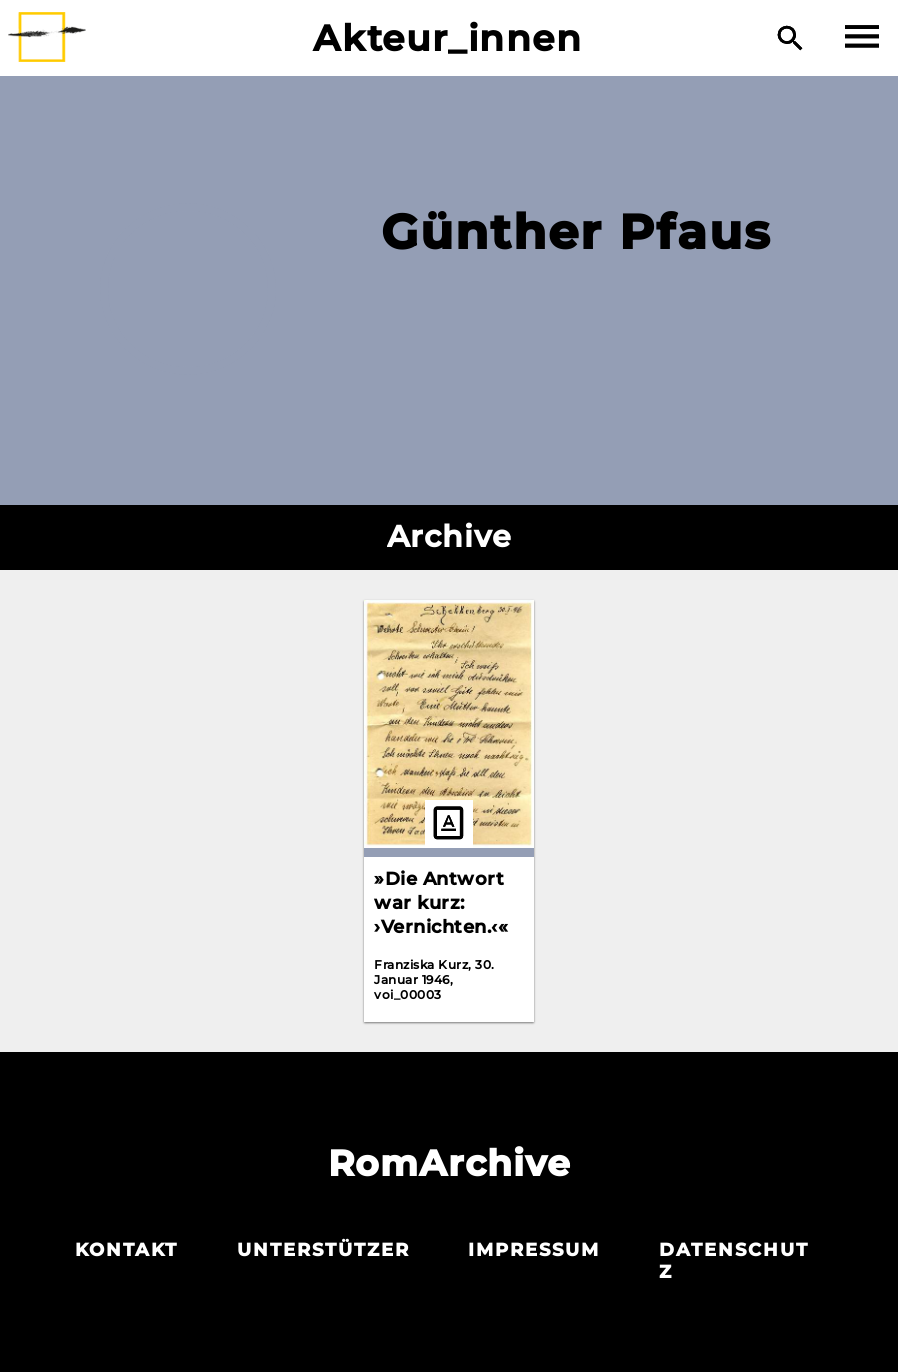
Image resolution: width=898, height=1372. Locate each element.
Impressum (534, 1250)
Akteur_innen (447, 38)
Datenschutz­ (734, 1261)
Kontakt (126, 1250)
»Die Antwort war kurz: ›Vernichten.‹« (441, 903)
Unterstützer (323, 1250)
